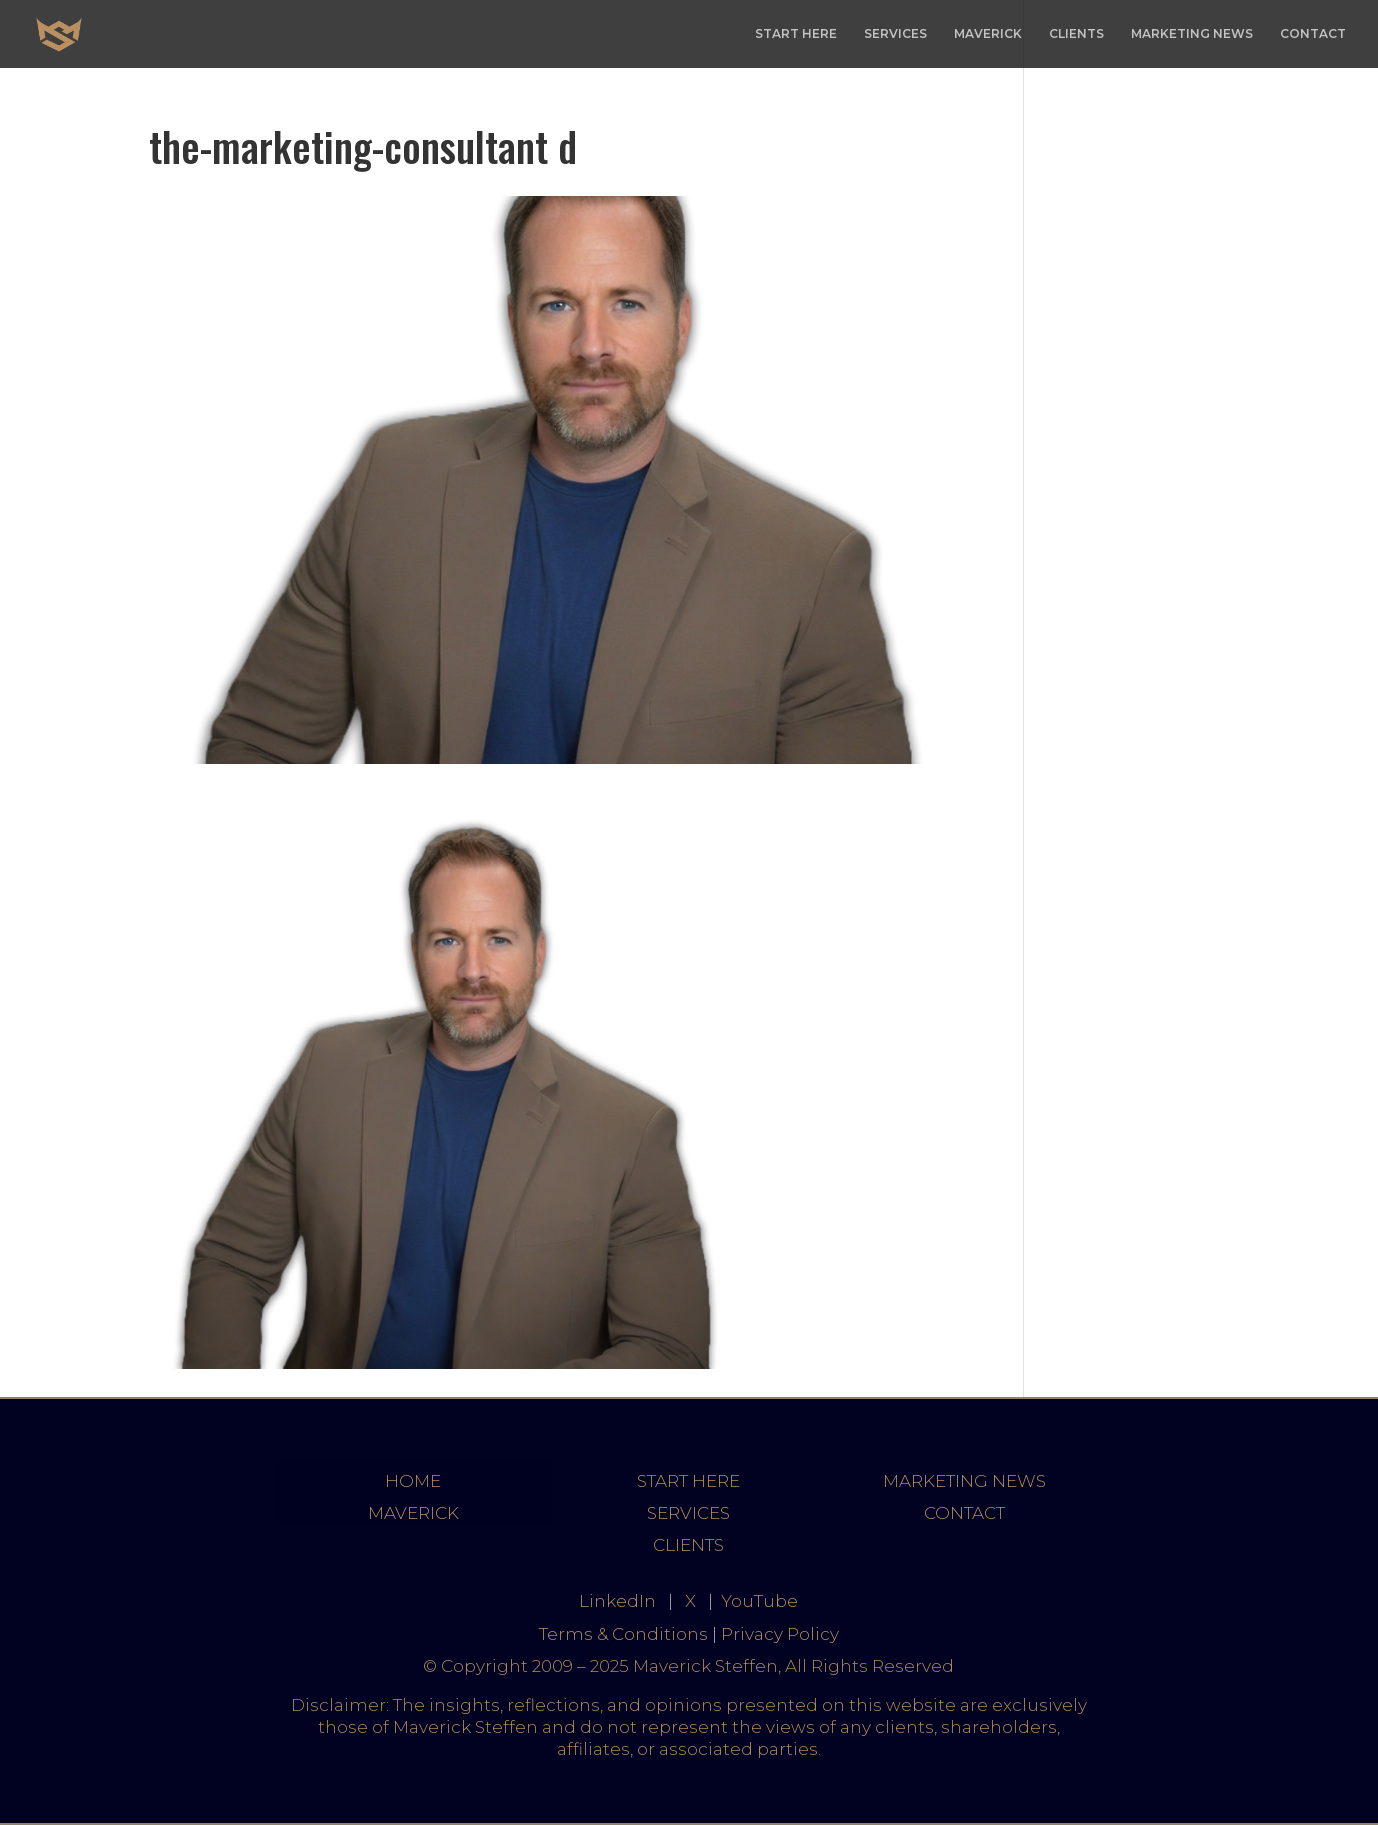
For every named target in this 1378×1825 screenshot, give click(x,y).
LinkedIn (617, 1601)
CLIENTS (1076, 34)
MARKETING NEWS (1192, 34)
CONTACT (1313, 34)
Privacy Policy (780, 1634)
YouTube (759, 1601)
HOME (413, 1481)
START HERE (796, 34)
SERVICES (895, 34)
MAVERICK (988, 34)
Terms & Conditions (623, 1634)
